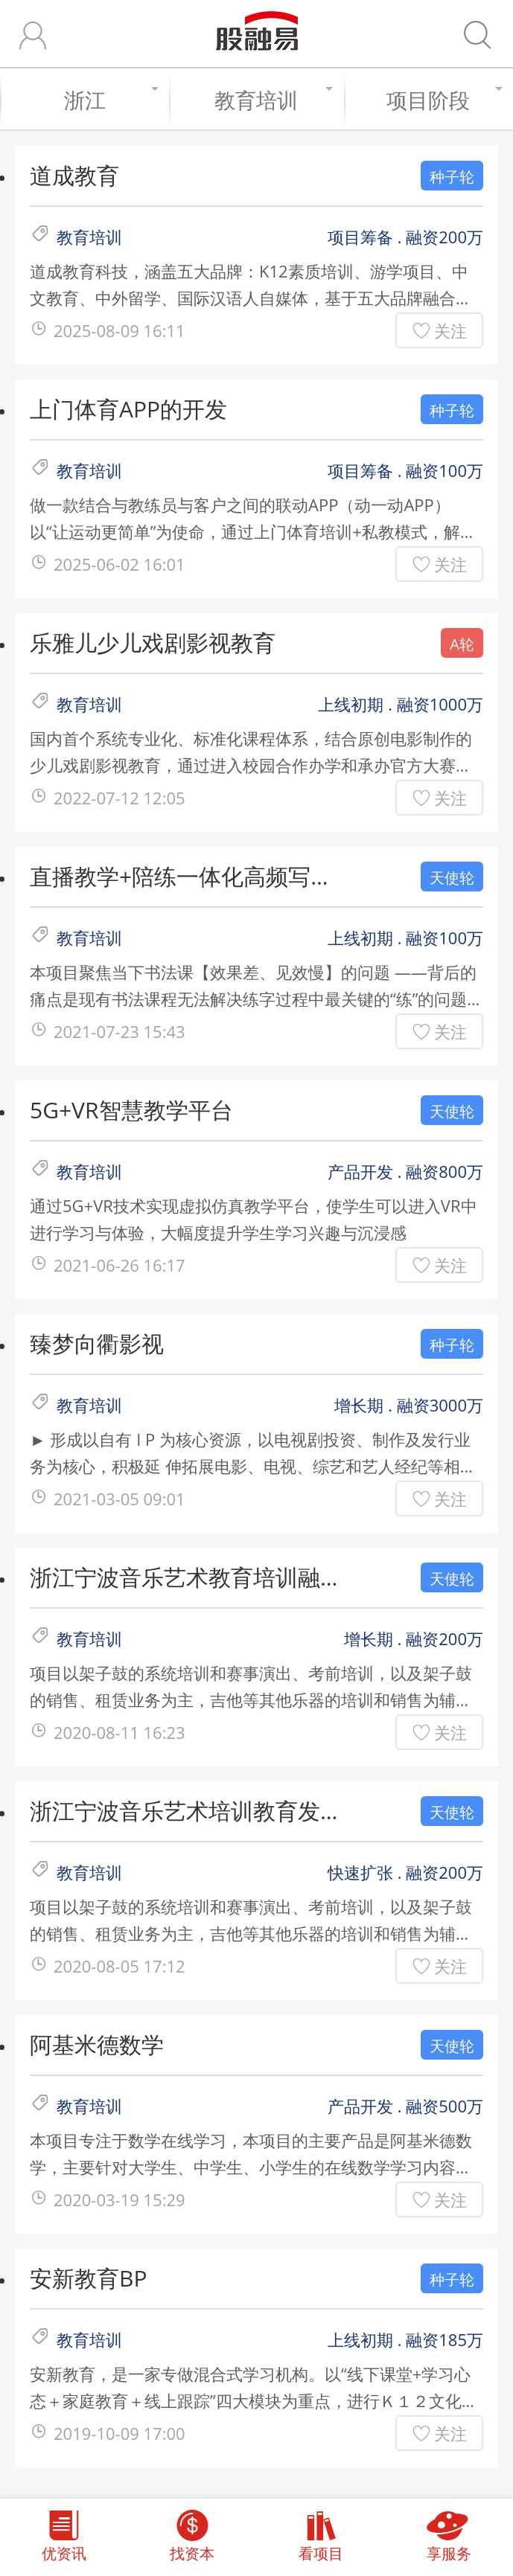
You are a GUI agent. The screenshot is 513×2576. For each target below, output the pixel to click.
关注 (450, 330)
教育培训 (271, 100)
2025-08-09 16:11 (119, 330)
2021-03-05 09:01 (119, 1498)
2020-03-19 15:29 (119, 2199)
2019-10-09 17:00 (119, 2433)
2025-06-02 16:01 (119, 564)
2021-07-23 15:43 (119, 1031)
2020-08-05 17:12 (119, 1966)
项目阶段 (442, 100)
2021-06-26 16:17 (119, 1265)
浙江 (109, 100)
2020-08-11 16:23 (119, 1732)
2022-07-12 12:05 (119, 797)
